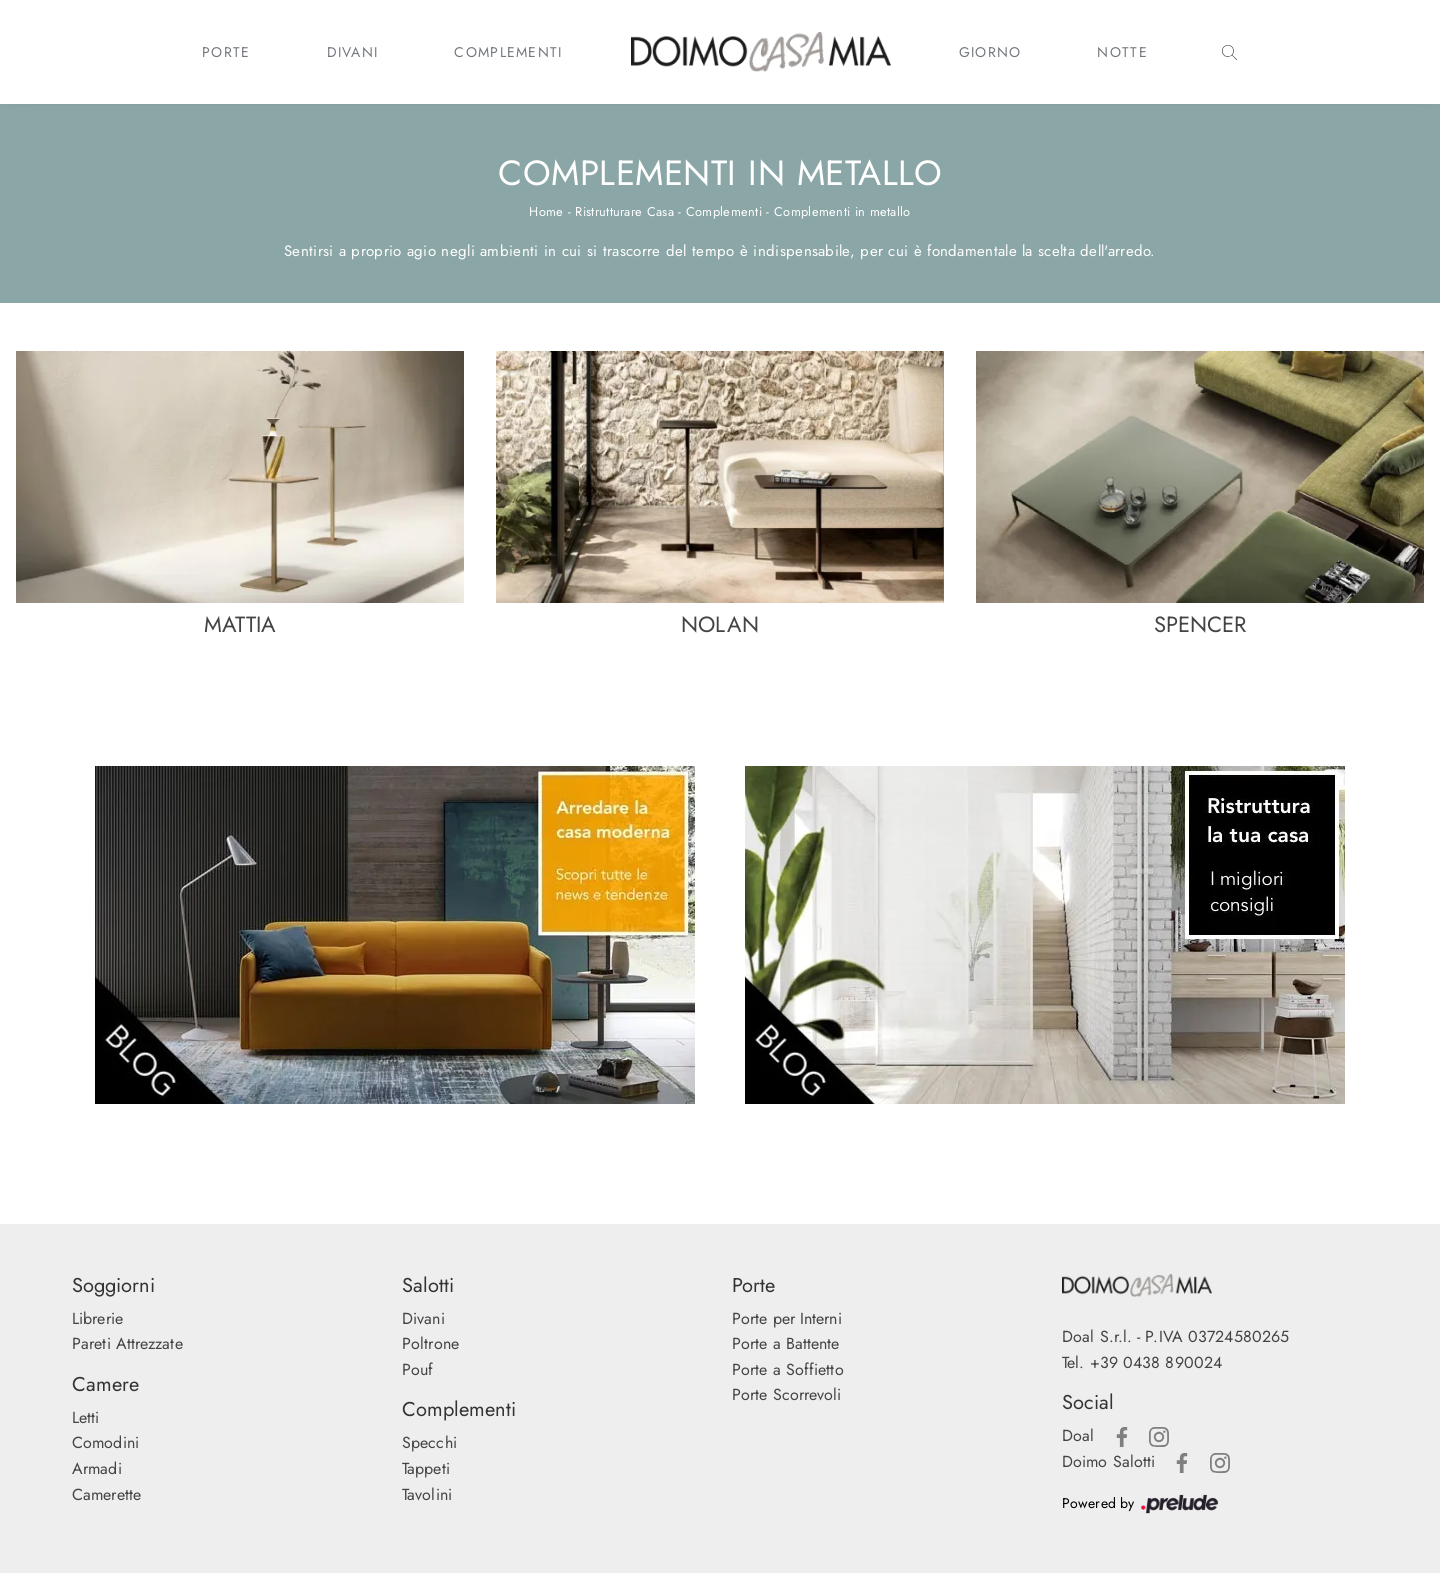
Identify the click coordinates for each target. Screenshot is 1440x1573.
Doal (1078, 1435)
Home (546, 211)
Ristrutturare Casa (624, 211)
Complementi (508, 52)
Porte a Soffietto (788, 1369)
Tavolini (427, 1494)
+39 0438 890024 (1156, 1362)
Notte (1122, 52)
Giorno (990, 52)
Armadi (97, 1468)
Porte (226, 52)
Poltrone (430, 1343)
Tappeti (426, 1468)
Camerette (106, 1494)
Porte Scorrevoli (787, 1394)
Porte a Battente (786, 1343)
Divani (353, 52)
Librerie (97, 1318)
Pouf (417, 1369)
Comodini (105, 1442)
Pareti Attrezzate (127, 1343)
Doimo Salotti (1108, 1461)
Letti (86, 1417)
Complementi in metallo (842, 211)
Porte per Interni (787, 1318)
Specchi (429, 1442)
